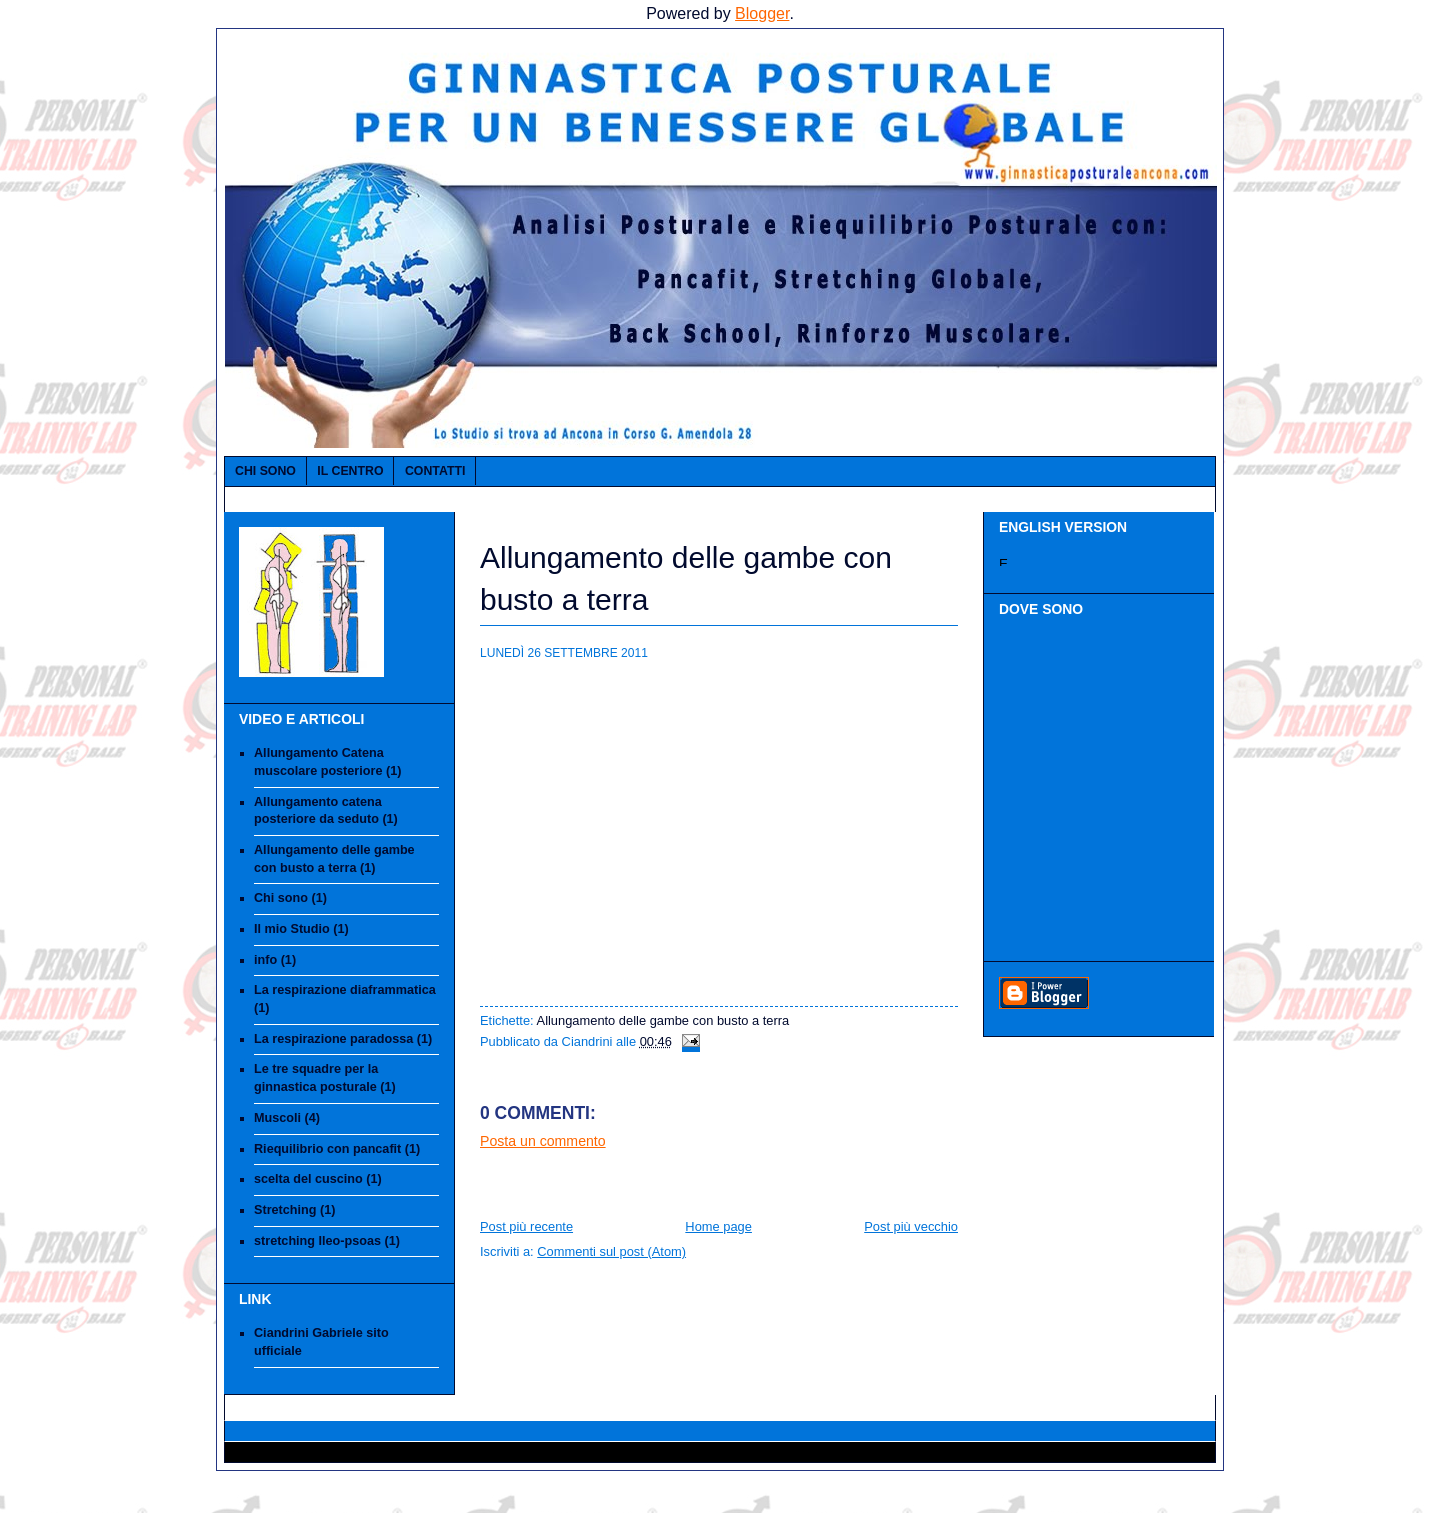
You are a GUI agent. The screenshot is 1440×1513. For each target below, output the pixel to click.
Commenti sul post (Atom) (611, 1251)
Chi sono (265, 471)
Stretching (285, 1210)
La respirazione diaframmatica (345, 990)
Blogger (762, 13)
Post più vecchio (911, 1226)
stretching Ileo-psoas (317, 1241)
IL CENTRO (350, 471)
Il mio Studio (292, 929)
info (265, 960)
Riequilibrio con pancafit (327, 1149)
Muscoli (277, 1118)
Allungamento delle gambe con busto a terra (663, 1020)
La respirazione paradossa (333, 1039)
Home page (718, 1226)
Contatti (435, 471)
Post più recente (526, 1226)
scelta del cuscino (308, 1179)
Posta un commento (543, 1141)
